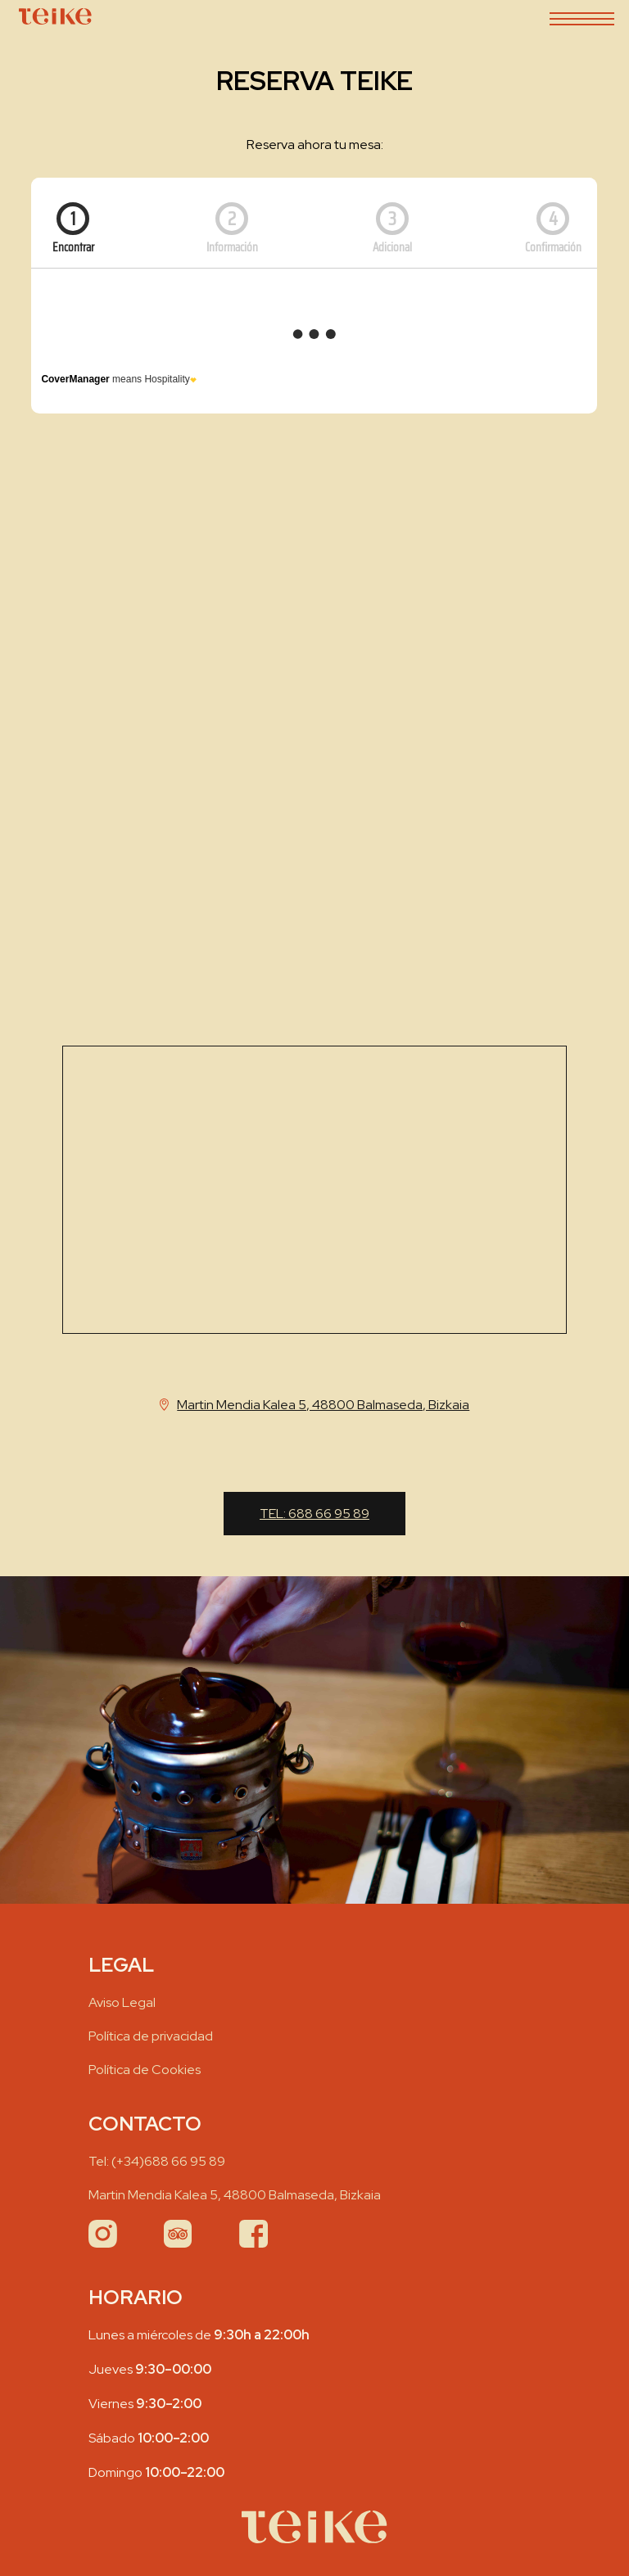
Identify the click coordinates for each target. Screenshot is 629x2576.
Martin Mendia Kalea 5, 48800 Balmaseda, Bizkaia (234, 2194)
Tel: (314, 1513)
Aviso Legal (122, 2002)
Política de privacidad (150, 2036)
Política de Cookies (144, 2069)
